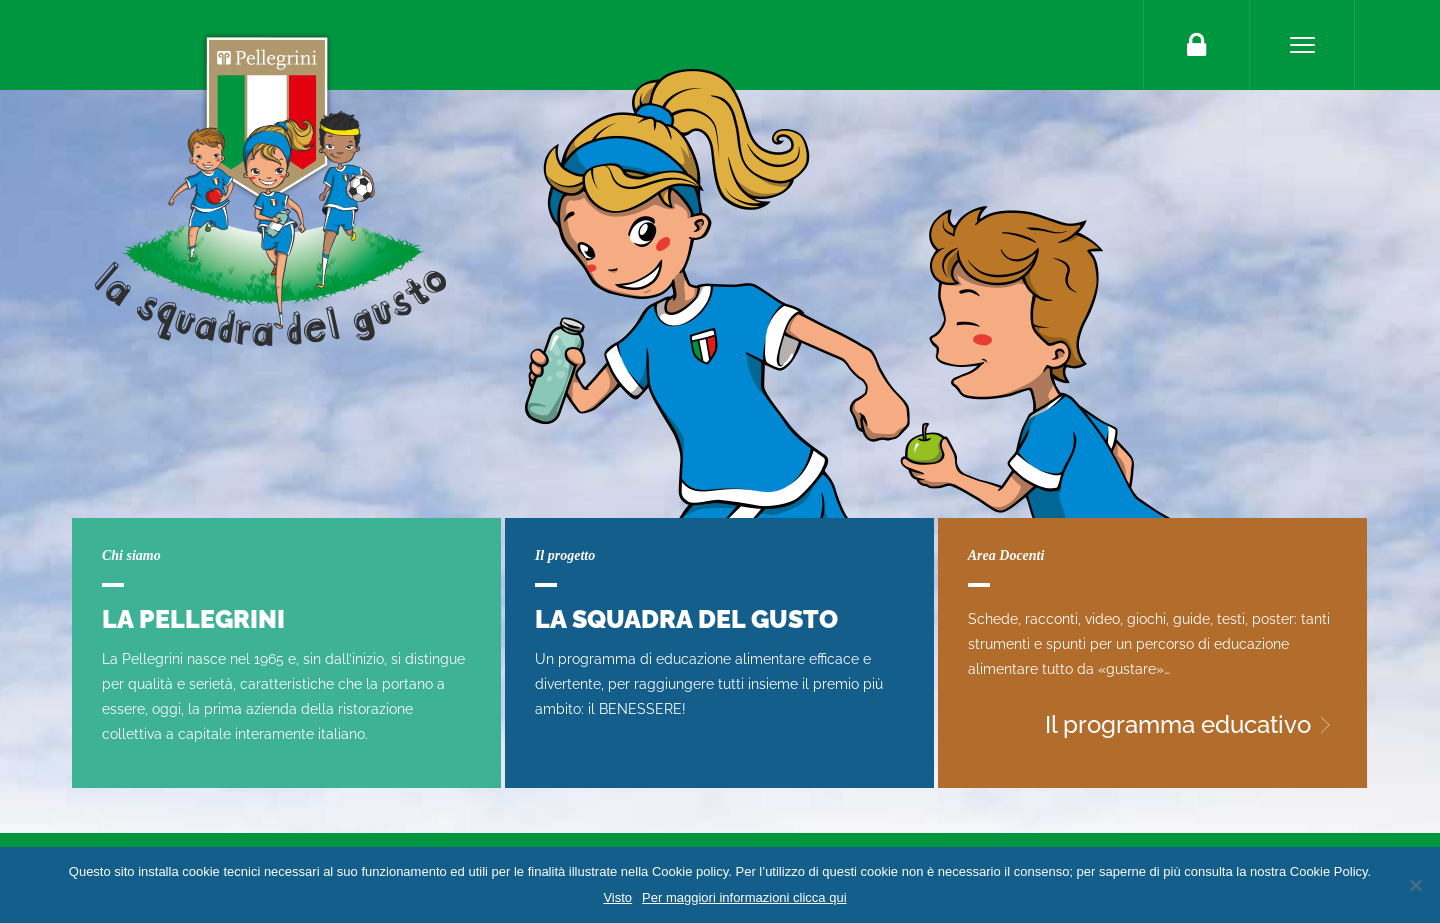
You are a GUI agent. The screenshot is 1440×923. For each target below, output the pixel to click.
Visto (617, 897)
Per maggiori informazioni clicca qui (744, 897)
